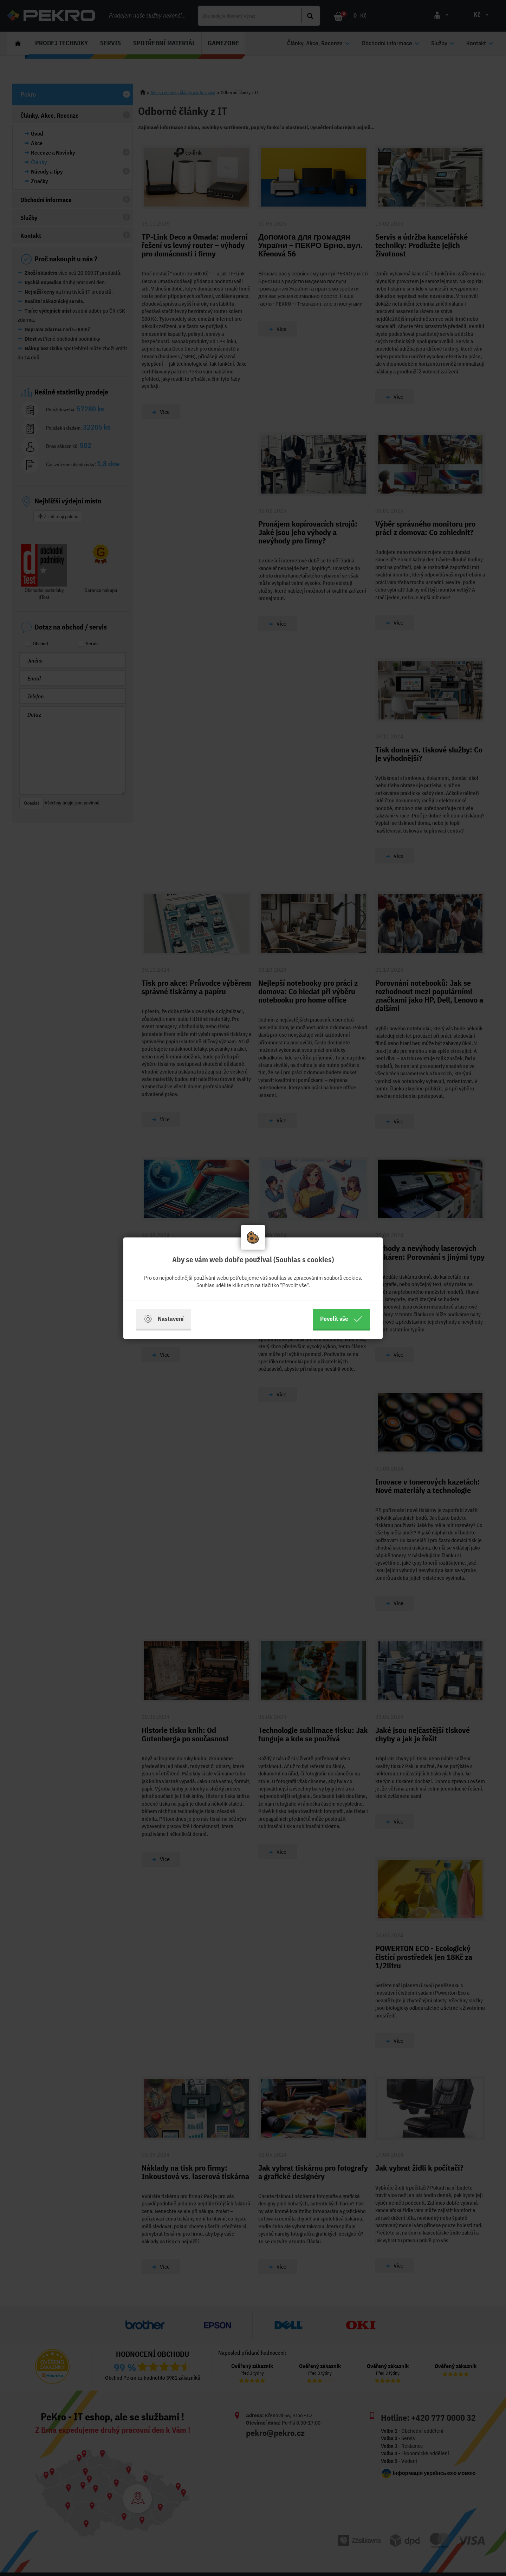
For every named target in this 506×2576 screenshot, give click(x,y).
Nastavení (163, 1318)
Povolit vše (341, 1318)
